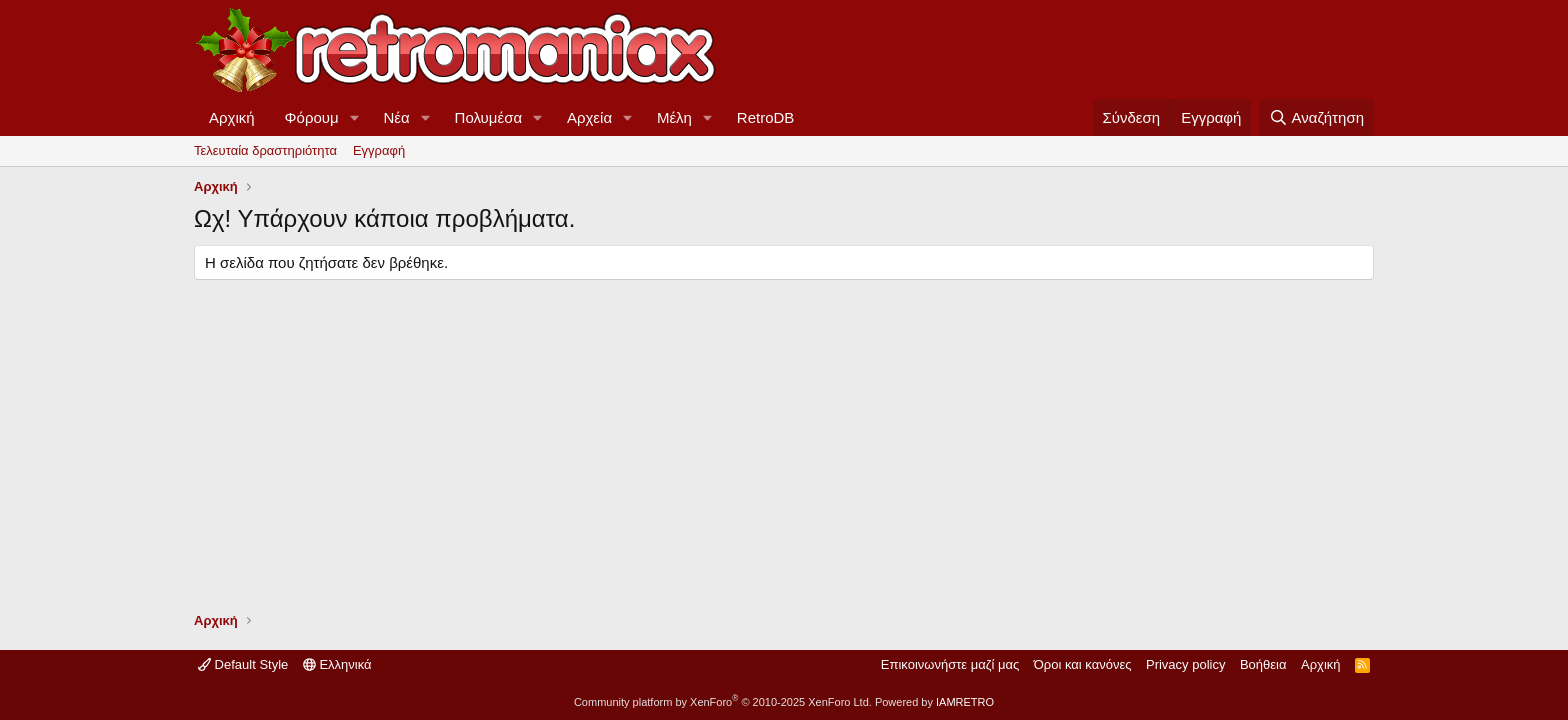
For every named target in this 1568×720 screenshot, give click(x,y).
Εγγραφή (379, 150)
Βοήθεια (1263, 664)
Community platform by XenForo (723, 702)
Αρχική (232, 117)
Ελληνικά (337, 664)
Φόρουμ (312, 117)
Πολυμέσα (489, 117)
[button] (355, 117)
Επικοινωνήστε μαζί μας (950, 664)
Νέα (397, 117)
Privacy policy (1185, 664)
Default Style (243, 664)
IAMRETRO (965, 702)
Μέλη (674, 117)
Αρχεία (589, 117)
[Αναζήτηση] (1316, 117)
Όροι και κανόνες (1083, 664)
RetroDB (766, 117)
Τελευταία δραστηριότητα (265, 150)
